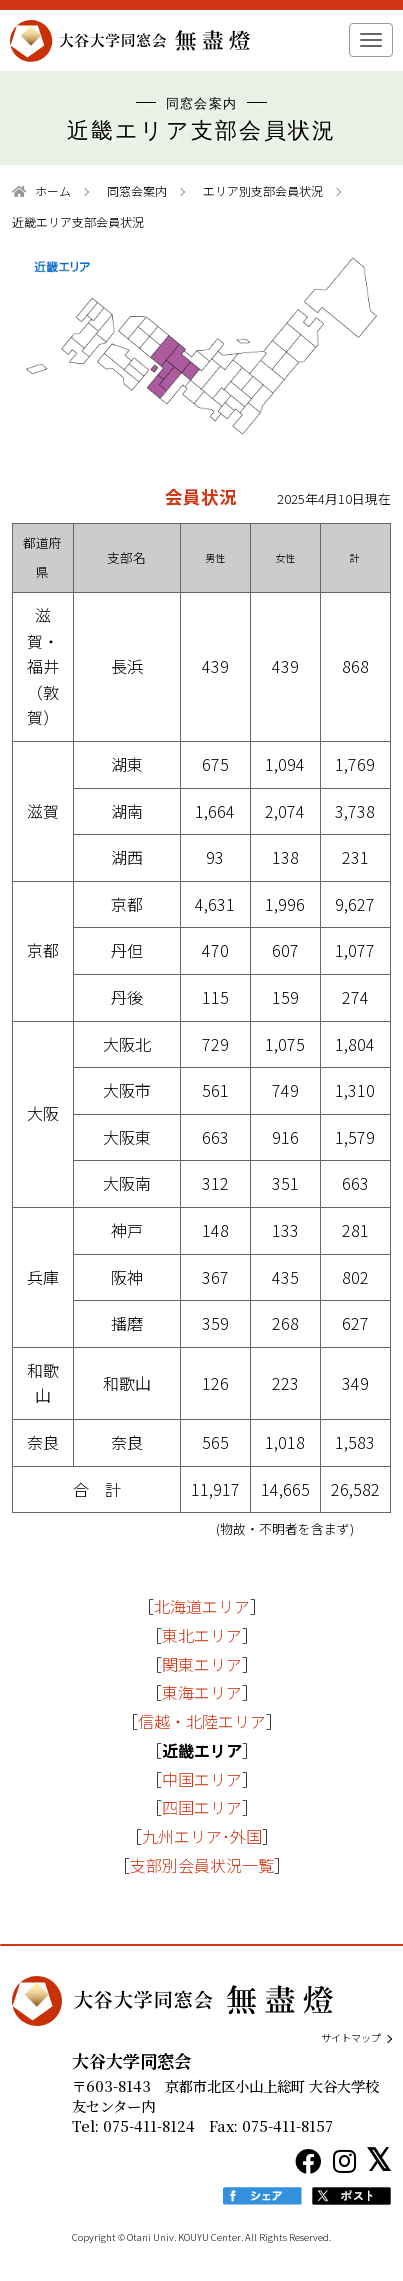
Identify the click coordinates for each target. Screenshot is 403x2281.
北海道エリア (202, 1606)
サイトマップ (351, 2038)
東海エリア (202, 1692)
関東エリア (202, 1664)
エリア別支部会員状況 (263, 191)
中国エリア (202, 1779)
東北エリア (202, 1635)
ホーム (53, 191)
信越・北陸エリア (202, 1721)
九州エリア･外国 (202, 1836)
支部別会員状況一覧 (202, 1865)
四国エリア (202, 1807)
